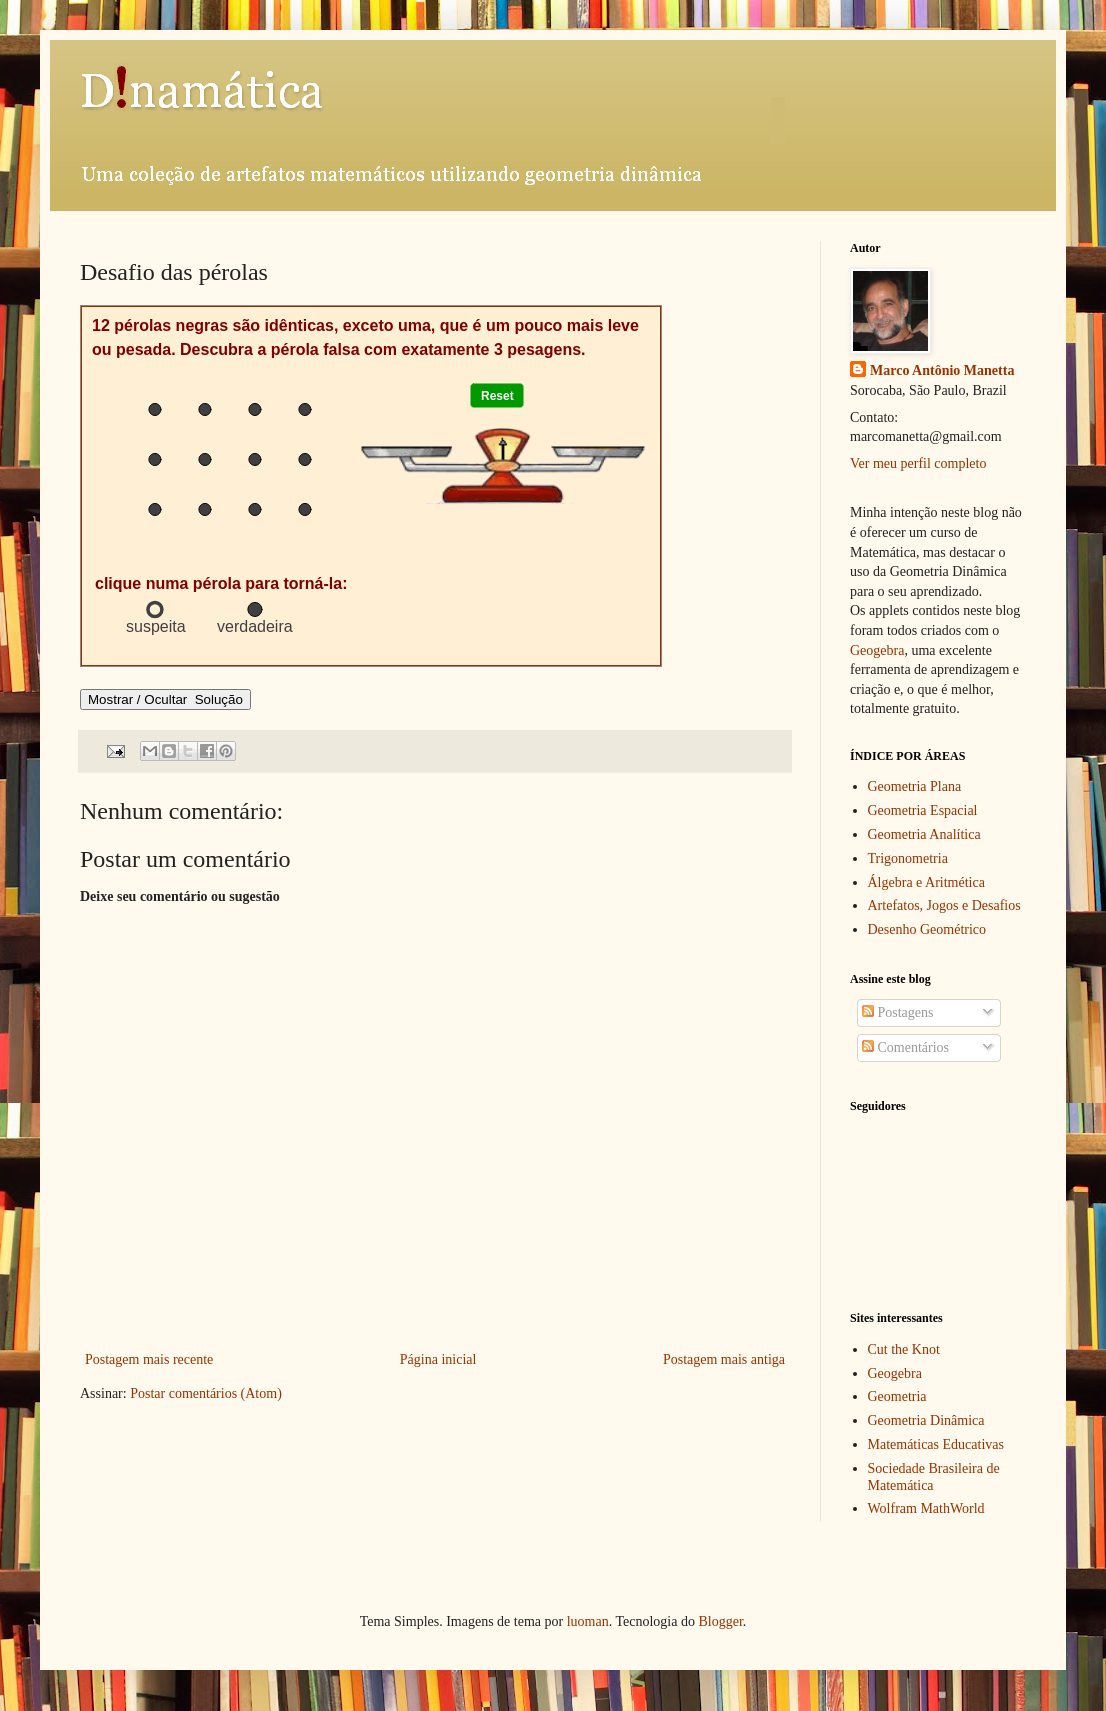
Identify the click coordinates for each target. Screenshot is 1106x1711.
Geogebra (877, 650)
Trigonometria (908, 858)
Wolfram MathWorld (926, 1508)
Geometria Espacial (923, 810)
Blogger (720, 1621)
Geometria (897, 1396)
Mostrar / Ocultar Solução (165, 699)
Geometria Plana (915, 786)
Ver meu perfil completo (918, 463)
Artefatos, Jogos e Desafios (944, 905)
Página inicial (438, 1359)
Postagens (898, 1012)
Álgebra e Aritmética (926, 882)
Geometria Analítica (924, 834)
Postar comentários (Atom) (206, 1393)
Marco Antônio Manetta (942, 370)
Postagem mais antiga (724, 1359)
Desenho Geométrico (927, 929)
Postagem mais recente (149, 1359)
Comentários (905, 1047)
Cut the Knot (904, 1349)
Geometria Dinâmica (926, 1420)
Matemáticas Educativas (936, 1444)
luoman (588, 1621)
